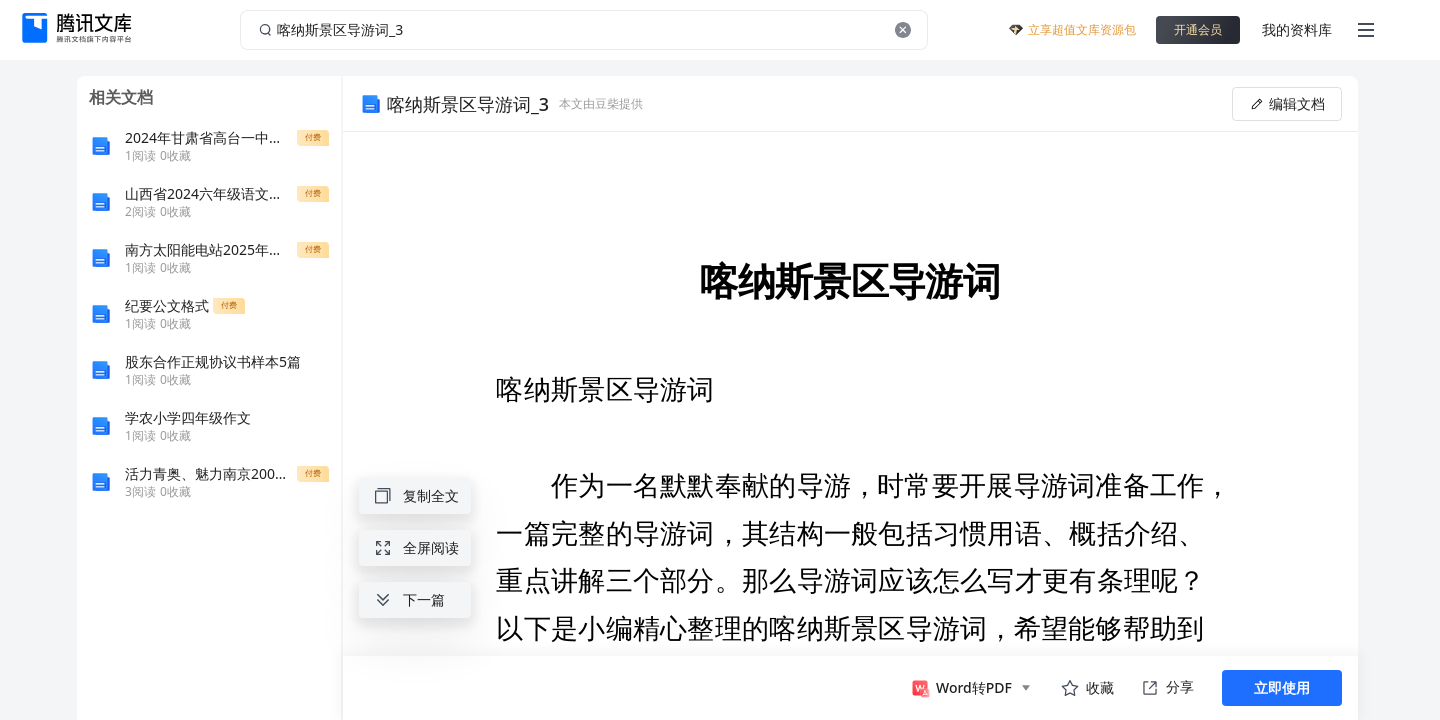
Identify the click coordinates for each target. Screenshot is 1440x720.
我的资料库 (1297, 29)
